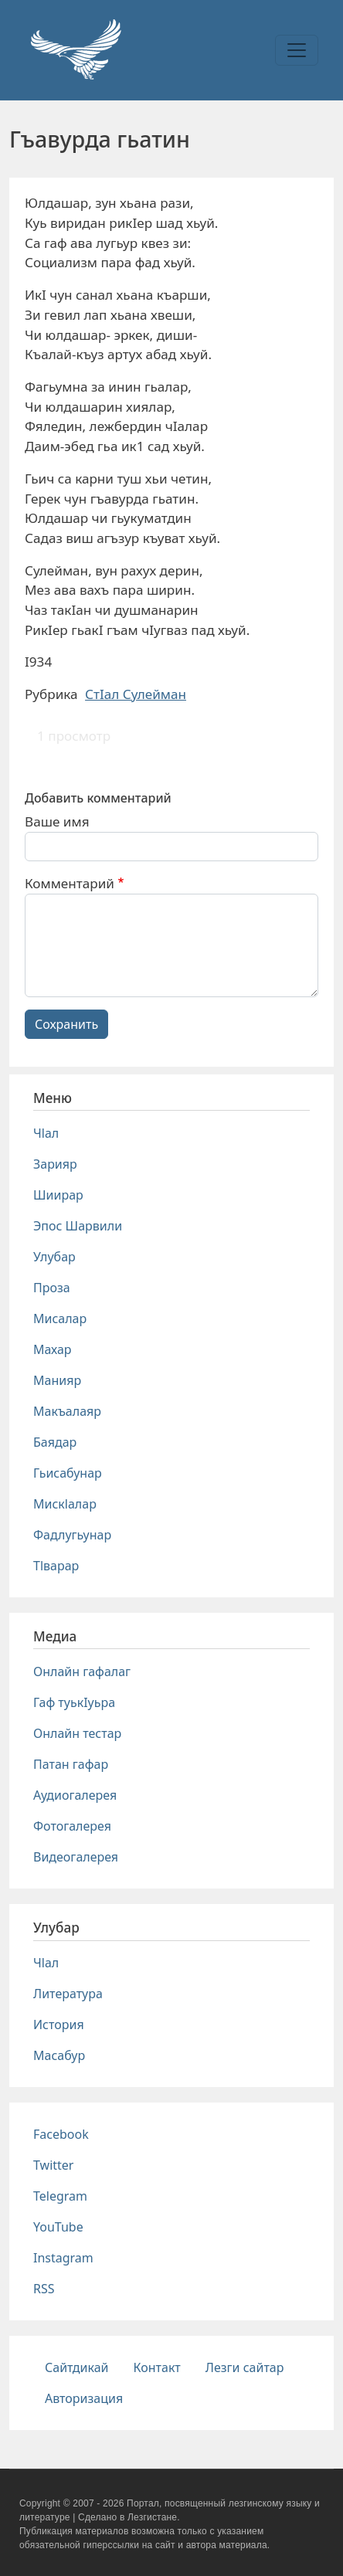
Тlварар (56, 1565)
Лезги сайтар (244, 2367)
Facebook (61, 2134)
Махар (52, 1349)
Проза (51, 1287)
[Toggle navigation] (296, 50)
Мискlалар (65, 1503)
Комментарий (69, 883)
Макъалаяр (67, 1411)
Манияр (57, 1380)
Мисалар (60, 1318)
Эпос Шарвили (77, 1225)
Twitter (53, 2165)
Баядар (54, 1442)
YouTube (58, 2226)
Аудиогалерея (75, 1795)
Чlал (46, 1133)
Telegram (60, 2195)
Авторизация (84, 2398)
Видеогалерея (75, 1856)
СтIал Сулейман (135, 694)
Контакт (157, 2367)
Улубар (54, 1256)
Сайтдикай (77, 2367)
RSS (44, 2288)
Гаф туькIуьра (74, 1702)
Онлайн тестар (77, 1733)
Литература (68, 1993)
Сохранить (66, 1024)
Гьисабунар (67, 1472)
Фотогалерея (72, 1825)
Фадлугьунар (72, 1534)
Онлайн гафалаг (82, 1671)
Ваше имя (57, 821)
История (58, 2024)
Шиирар (58, 1194)
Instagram (63, 2257)
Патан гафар (70, 1764)
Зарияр (55, 1164)
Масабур (59, 2055)
